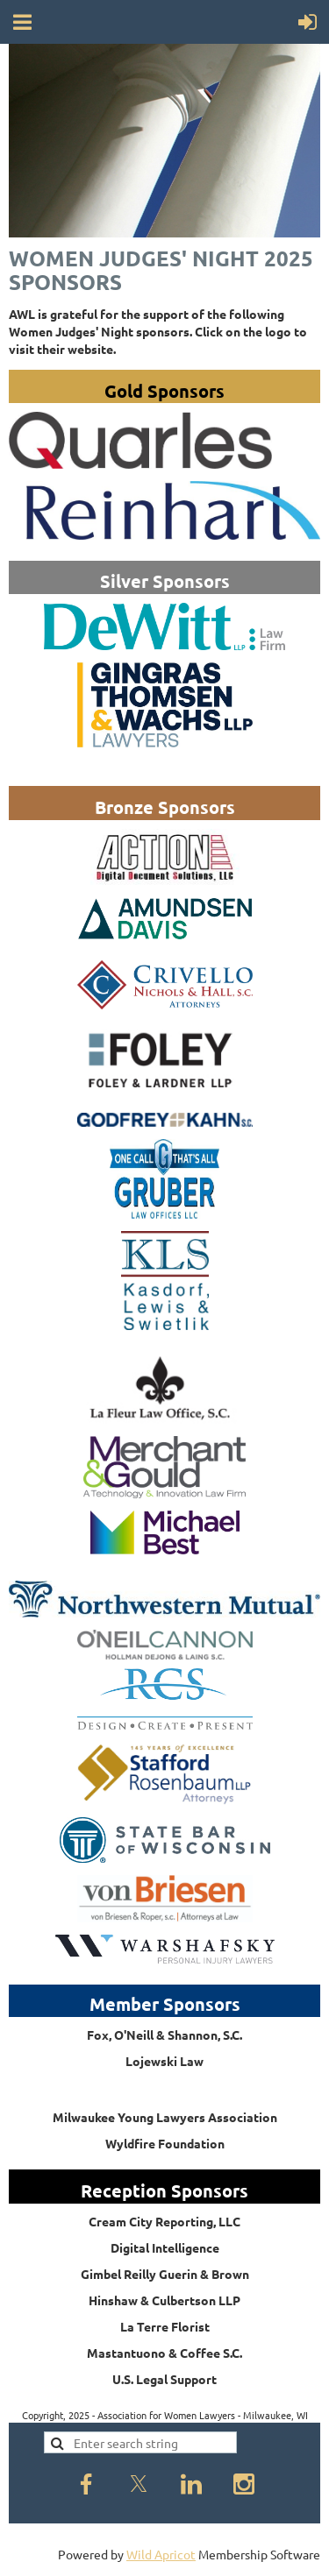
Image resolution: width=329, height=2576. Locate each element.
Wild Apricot (161, 2554)
